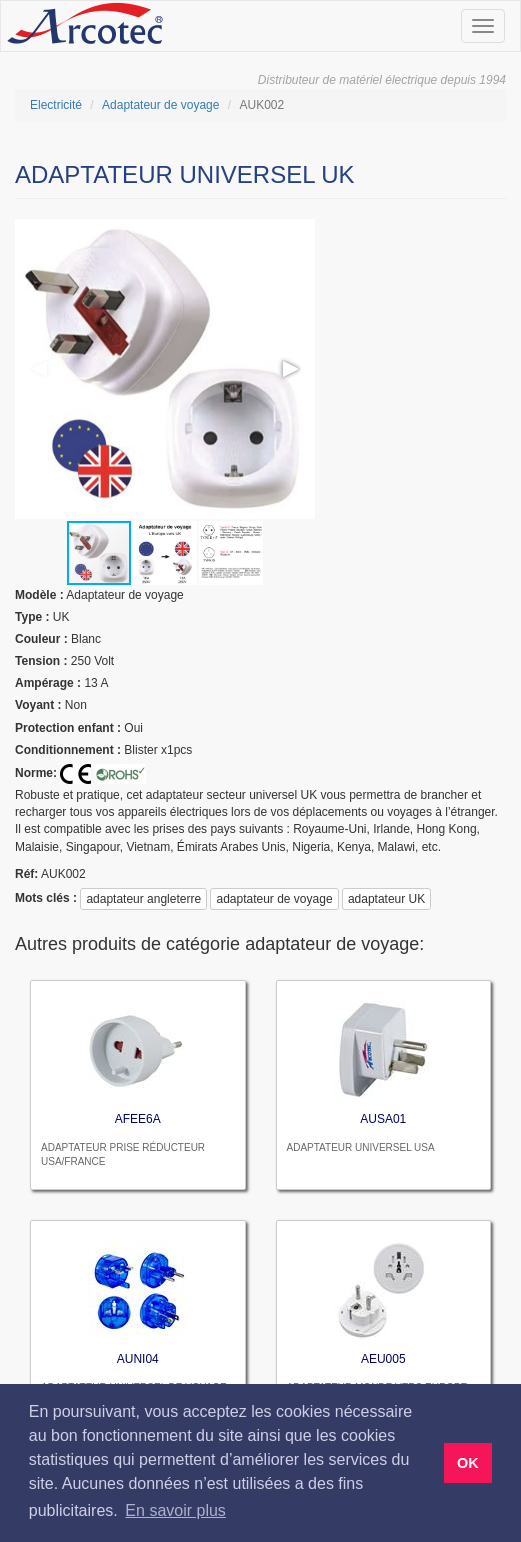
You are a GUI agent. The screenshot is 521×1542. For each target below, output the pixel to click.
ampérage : (48, 683)
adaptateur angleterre (143, 899)
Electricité (56, 105)
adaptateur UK (386, 899)
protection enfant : (68, 728)
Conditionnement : (68, 750)
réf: (26, 874)
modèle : (39, 595)
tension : (41, 661)
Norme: (36, 773)
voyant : (38, 705)
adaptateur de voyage (274, 899)
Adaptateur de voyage (160, 105)
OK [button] (468, 1463)
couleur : (41, 639)
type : (32, 617)
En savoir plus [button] (175, 1510)
